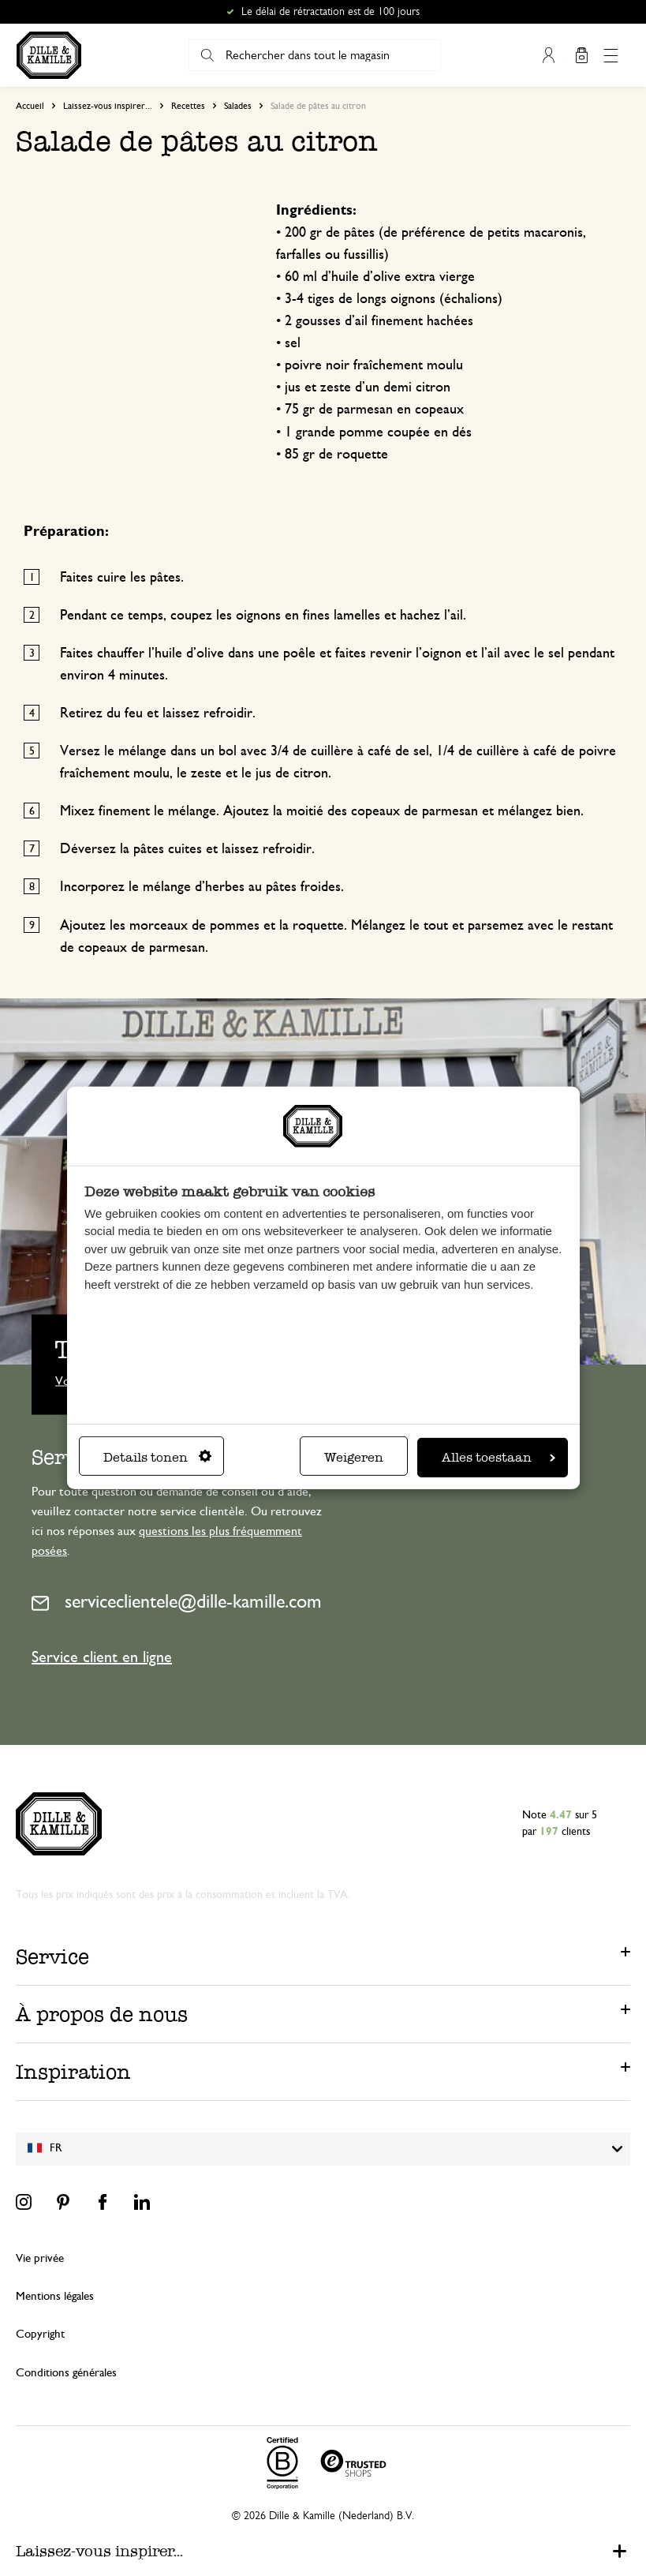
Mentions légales (55, 2296)
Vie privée (40, 2258)
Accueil (30, 105)
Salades (238, 105)
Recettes (188, 105)
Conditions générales (66, 2373)
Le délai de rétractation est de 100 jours (330, 11)
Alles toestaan (498, 1457)
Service (52, 1956)
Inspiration (73, 2072)
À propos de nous (102, 2014)
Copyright (40, 2334)
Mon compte (549, 55)
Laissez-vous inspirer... (107, 105)
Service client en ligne (102, 1657)
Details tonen (157, 1457)
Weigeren (353, 1457)
